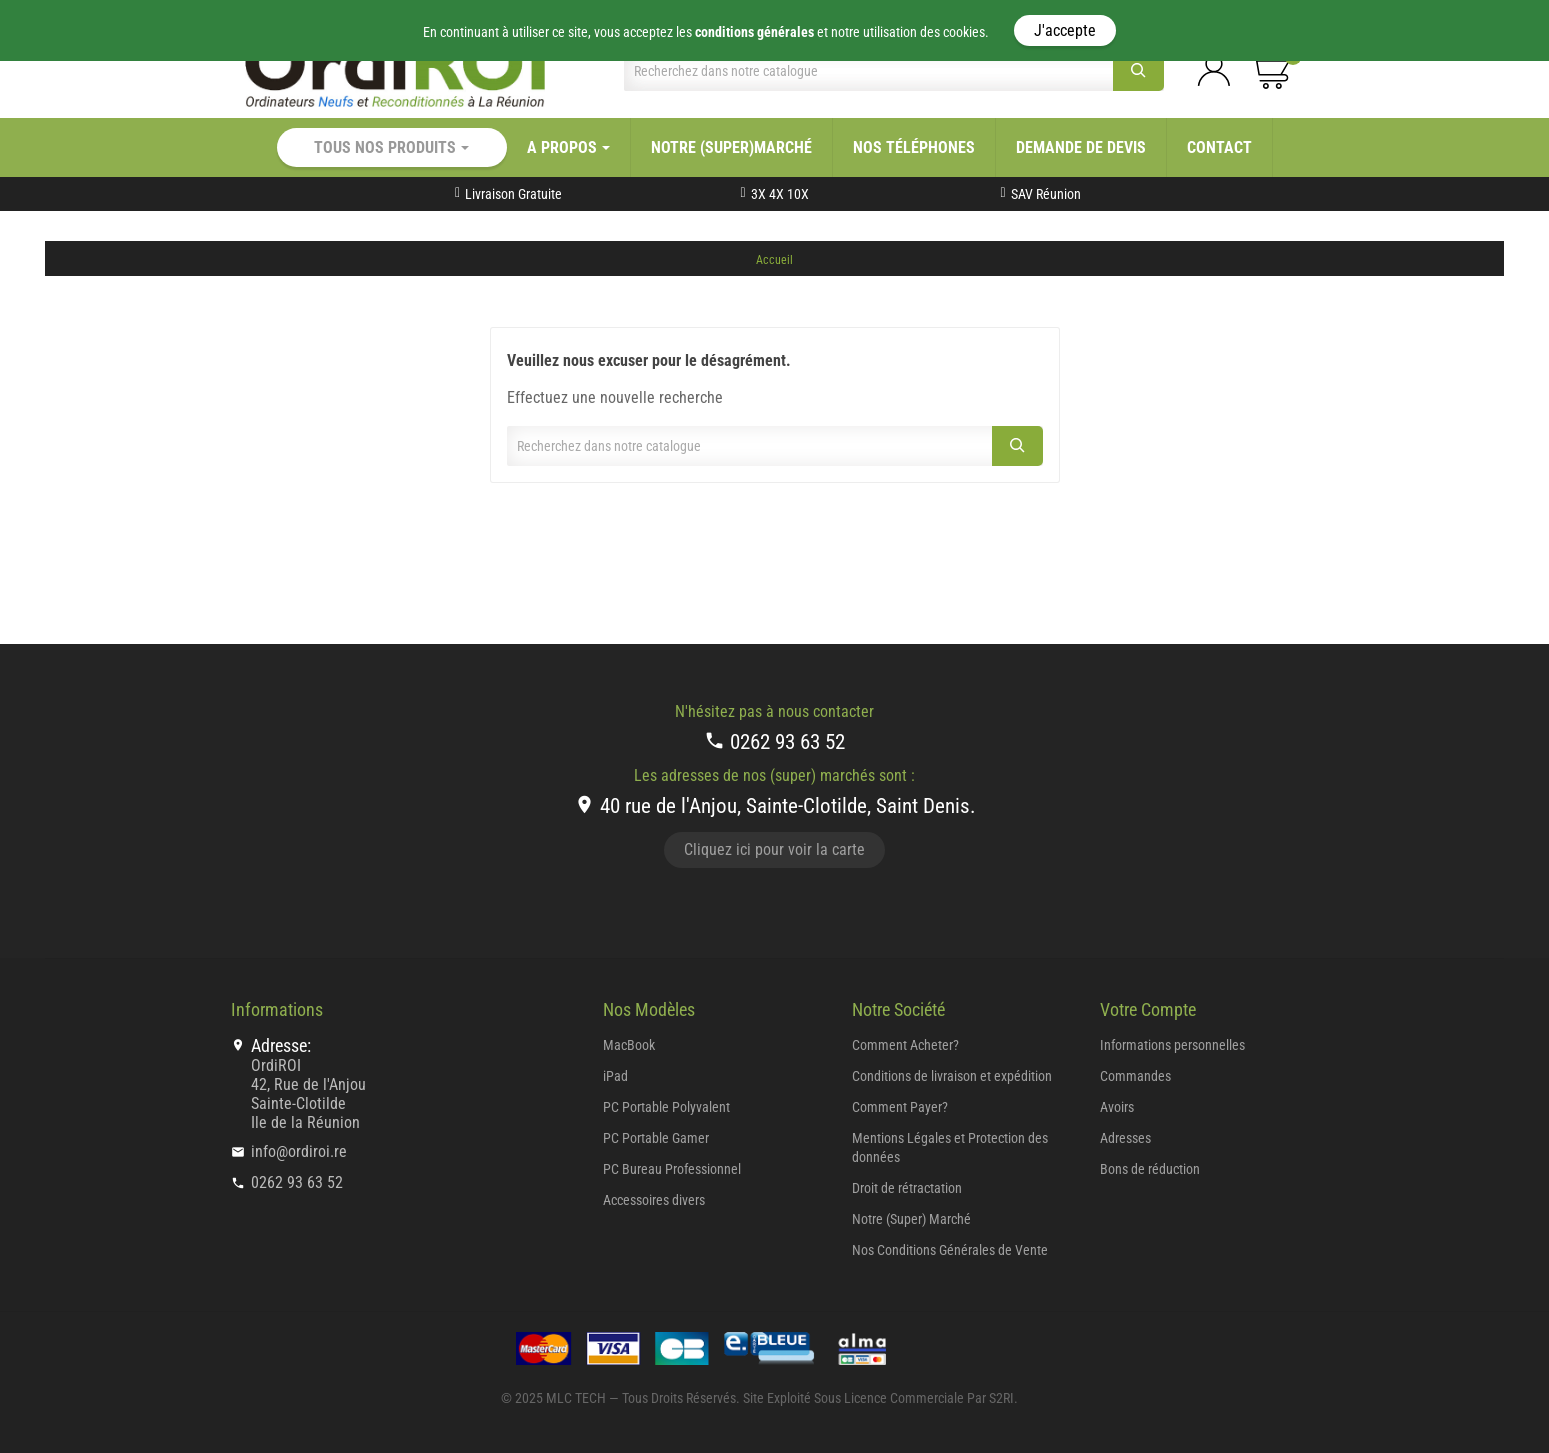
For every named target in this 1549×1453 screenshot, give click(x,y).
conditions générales (754, 32)
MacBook (629, 1045)
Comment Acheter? (905, 1045)
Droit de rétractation (907, 1188)
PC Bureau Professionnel (672, 1169)
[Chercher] (868, 71)
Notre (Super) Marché (911, 1219)
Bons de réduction (1150, 1169)
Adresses (1125, 1138)
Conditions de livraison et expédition (952, 1076)
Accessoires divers (654, 1200)
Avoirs (1117, 1107)
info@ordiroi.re (299, 1151)
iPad (615, 1076)
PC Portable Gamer (656, 1138)
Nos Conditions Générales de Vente (950, 1250)
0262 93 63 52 (774, 741)
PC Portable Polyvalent (666, 1107)
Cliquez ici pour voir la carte (774, 849)
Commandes (1135, 1076)
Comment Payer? (900, 1107)
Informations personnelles (1172, 1045)
